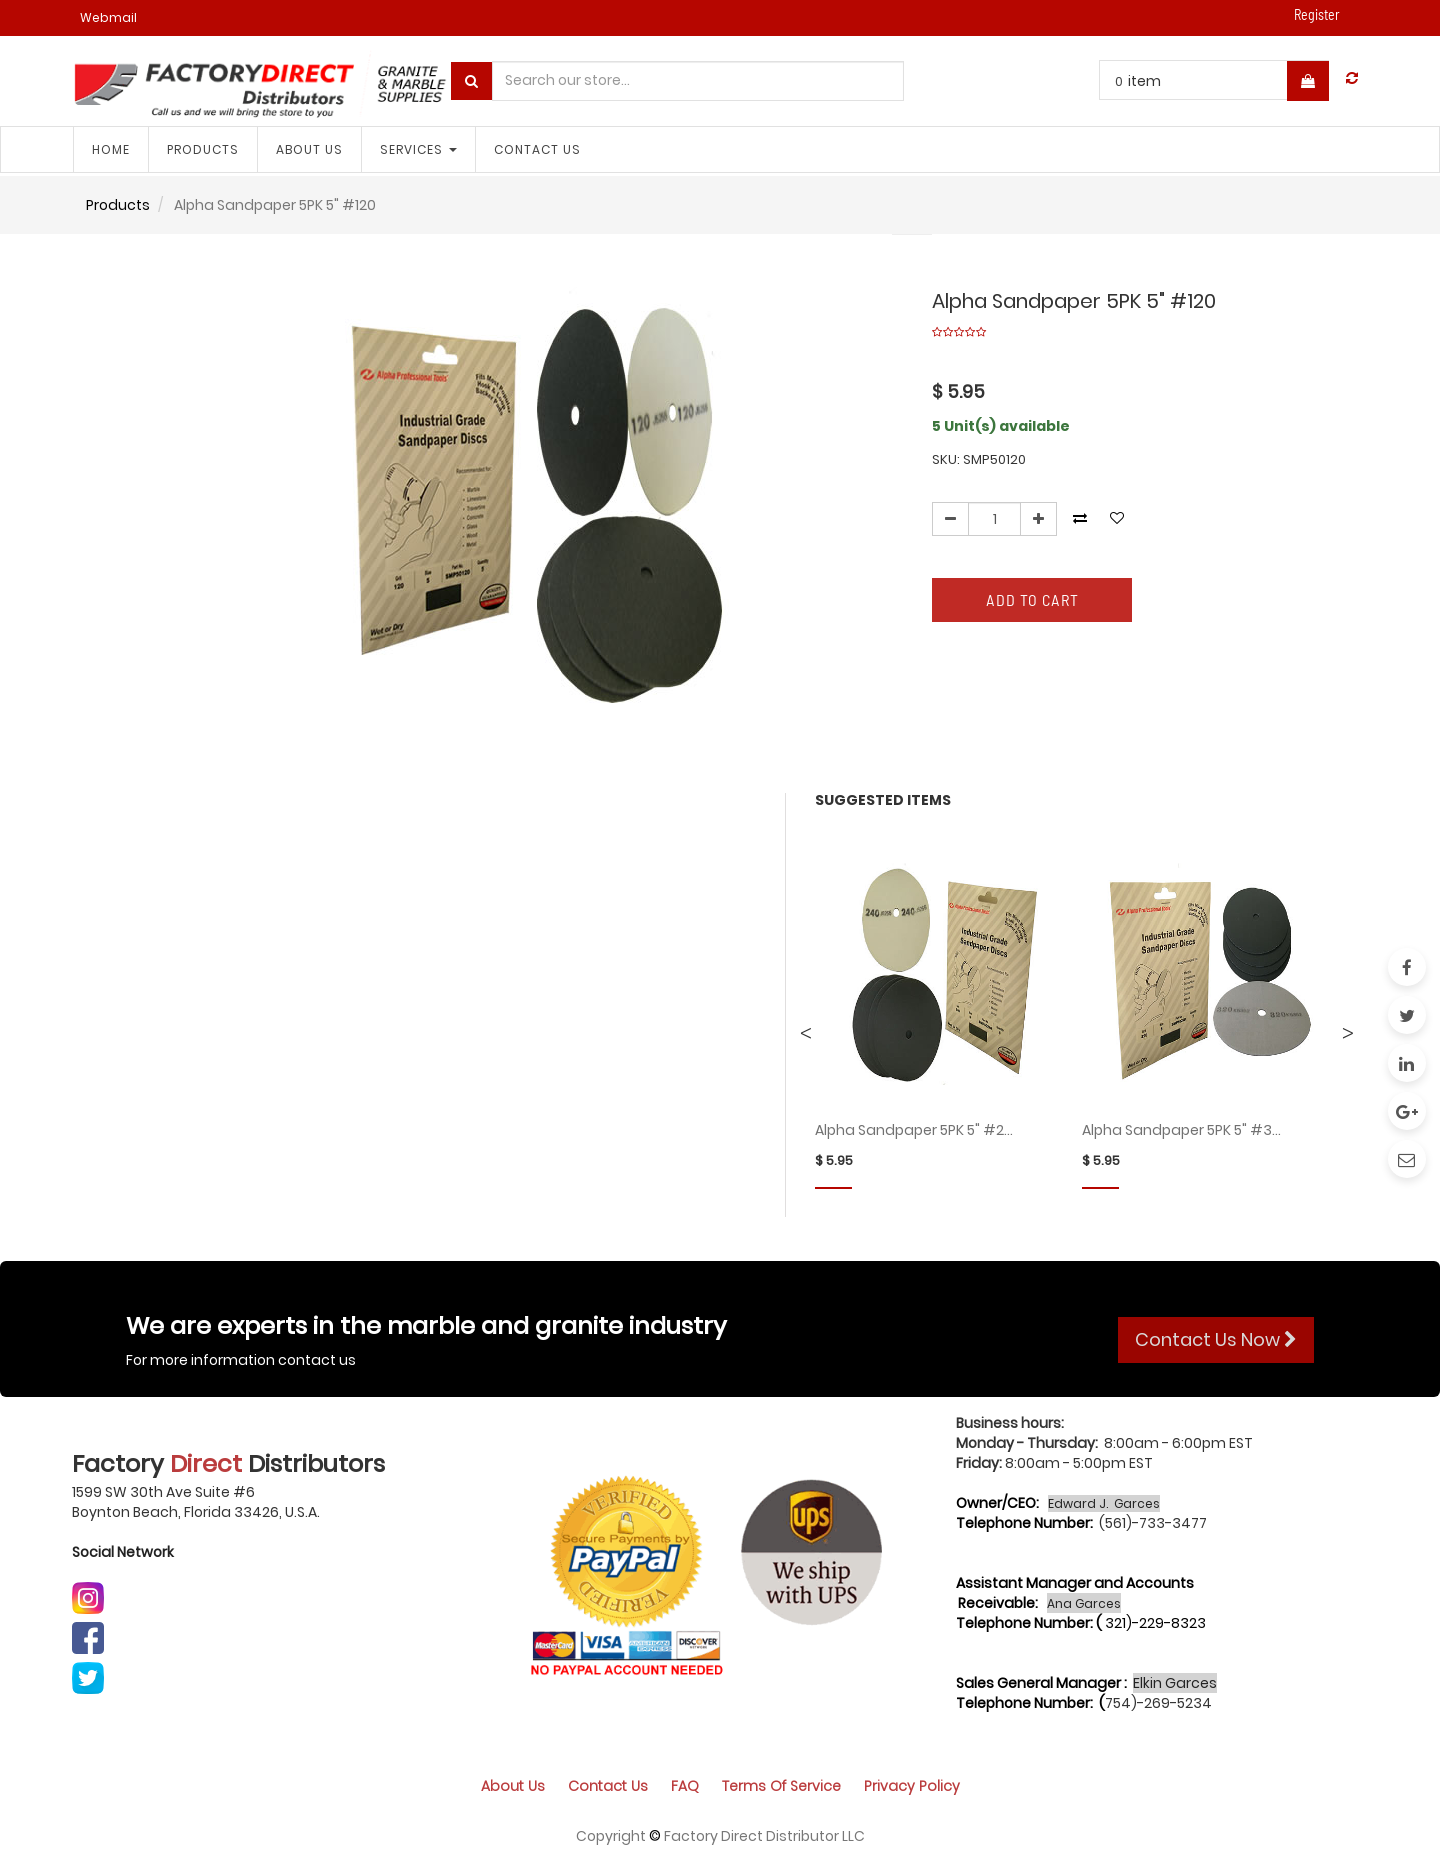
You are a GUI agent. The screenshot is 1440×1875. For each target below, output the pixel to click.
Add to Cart (1032, 599)
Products (118, 205)
